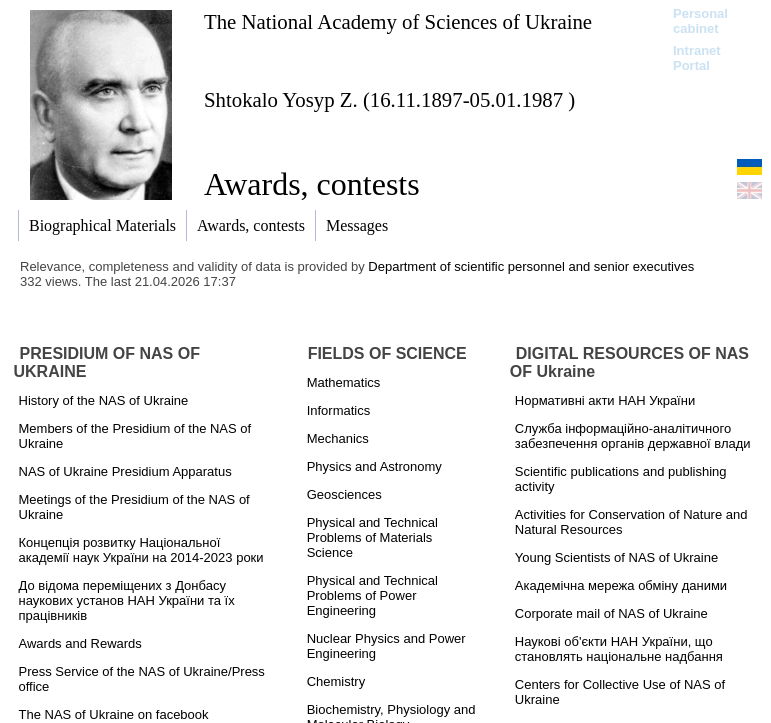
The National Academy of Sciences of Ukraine (398, 21)
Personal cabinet (700, 21)
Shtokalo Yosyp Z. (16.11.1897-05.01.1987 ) (389, 99)
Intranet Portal (697, 58)
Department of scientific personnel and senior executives (531, 266)
